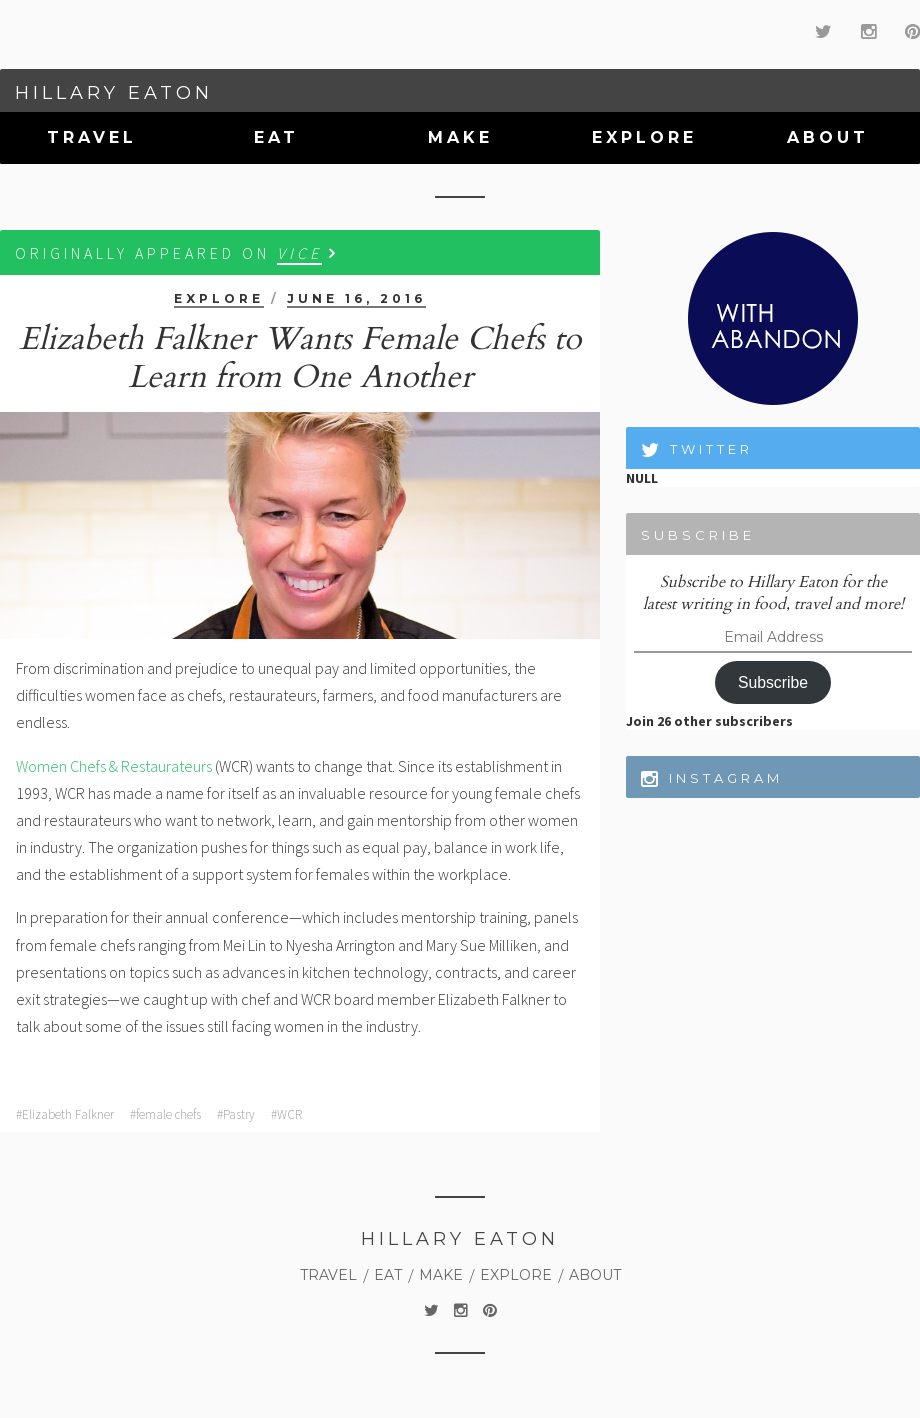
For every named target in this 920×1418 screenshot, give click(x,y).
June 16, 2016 (356, 298)
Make (460, 137)
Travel (92, 137)
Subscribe (773, 682)
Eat (276, 137)
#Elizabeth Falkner (65, 1114)
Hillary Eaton (114, 93)
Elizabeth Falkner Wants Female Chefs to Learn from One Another (300, 358)
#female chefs (165, 1114)
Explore (644, 137)
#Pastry (236, 1114)
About (828, 137)
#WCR (286, 1114)
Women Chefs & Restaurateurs (114, 766)
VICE (299, 253)
